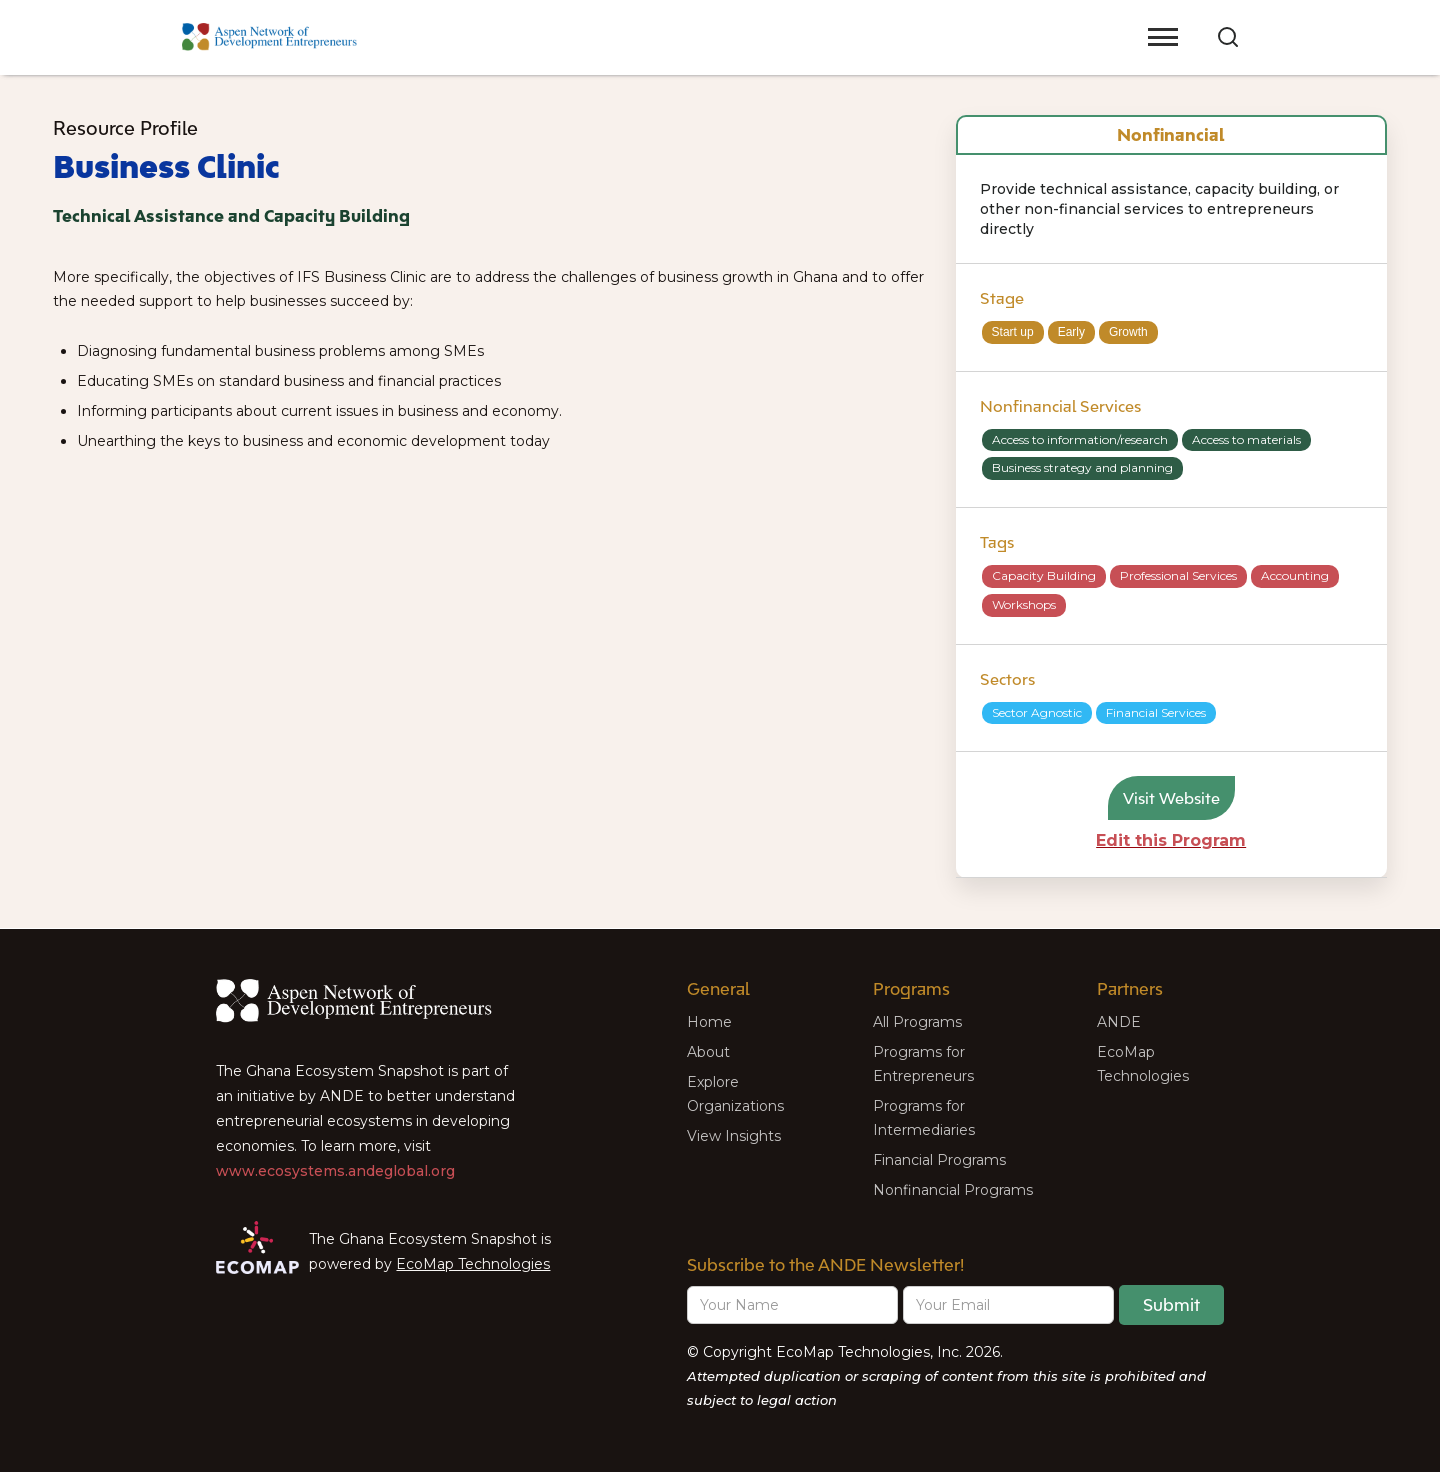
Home (709, 1022)
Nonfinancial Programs (953, 1190)
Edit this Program (1171, 840)
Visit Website (1171, 798)
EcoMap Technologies (473, 1264)
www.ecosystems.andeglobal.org (335, 1171)
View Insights (734, 1136)
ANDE (1119, 1022)
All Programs (917, 1022)
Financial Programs (939, 1160)
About (708, 1052)
